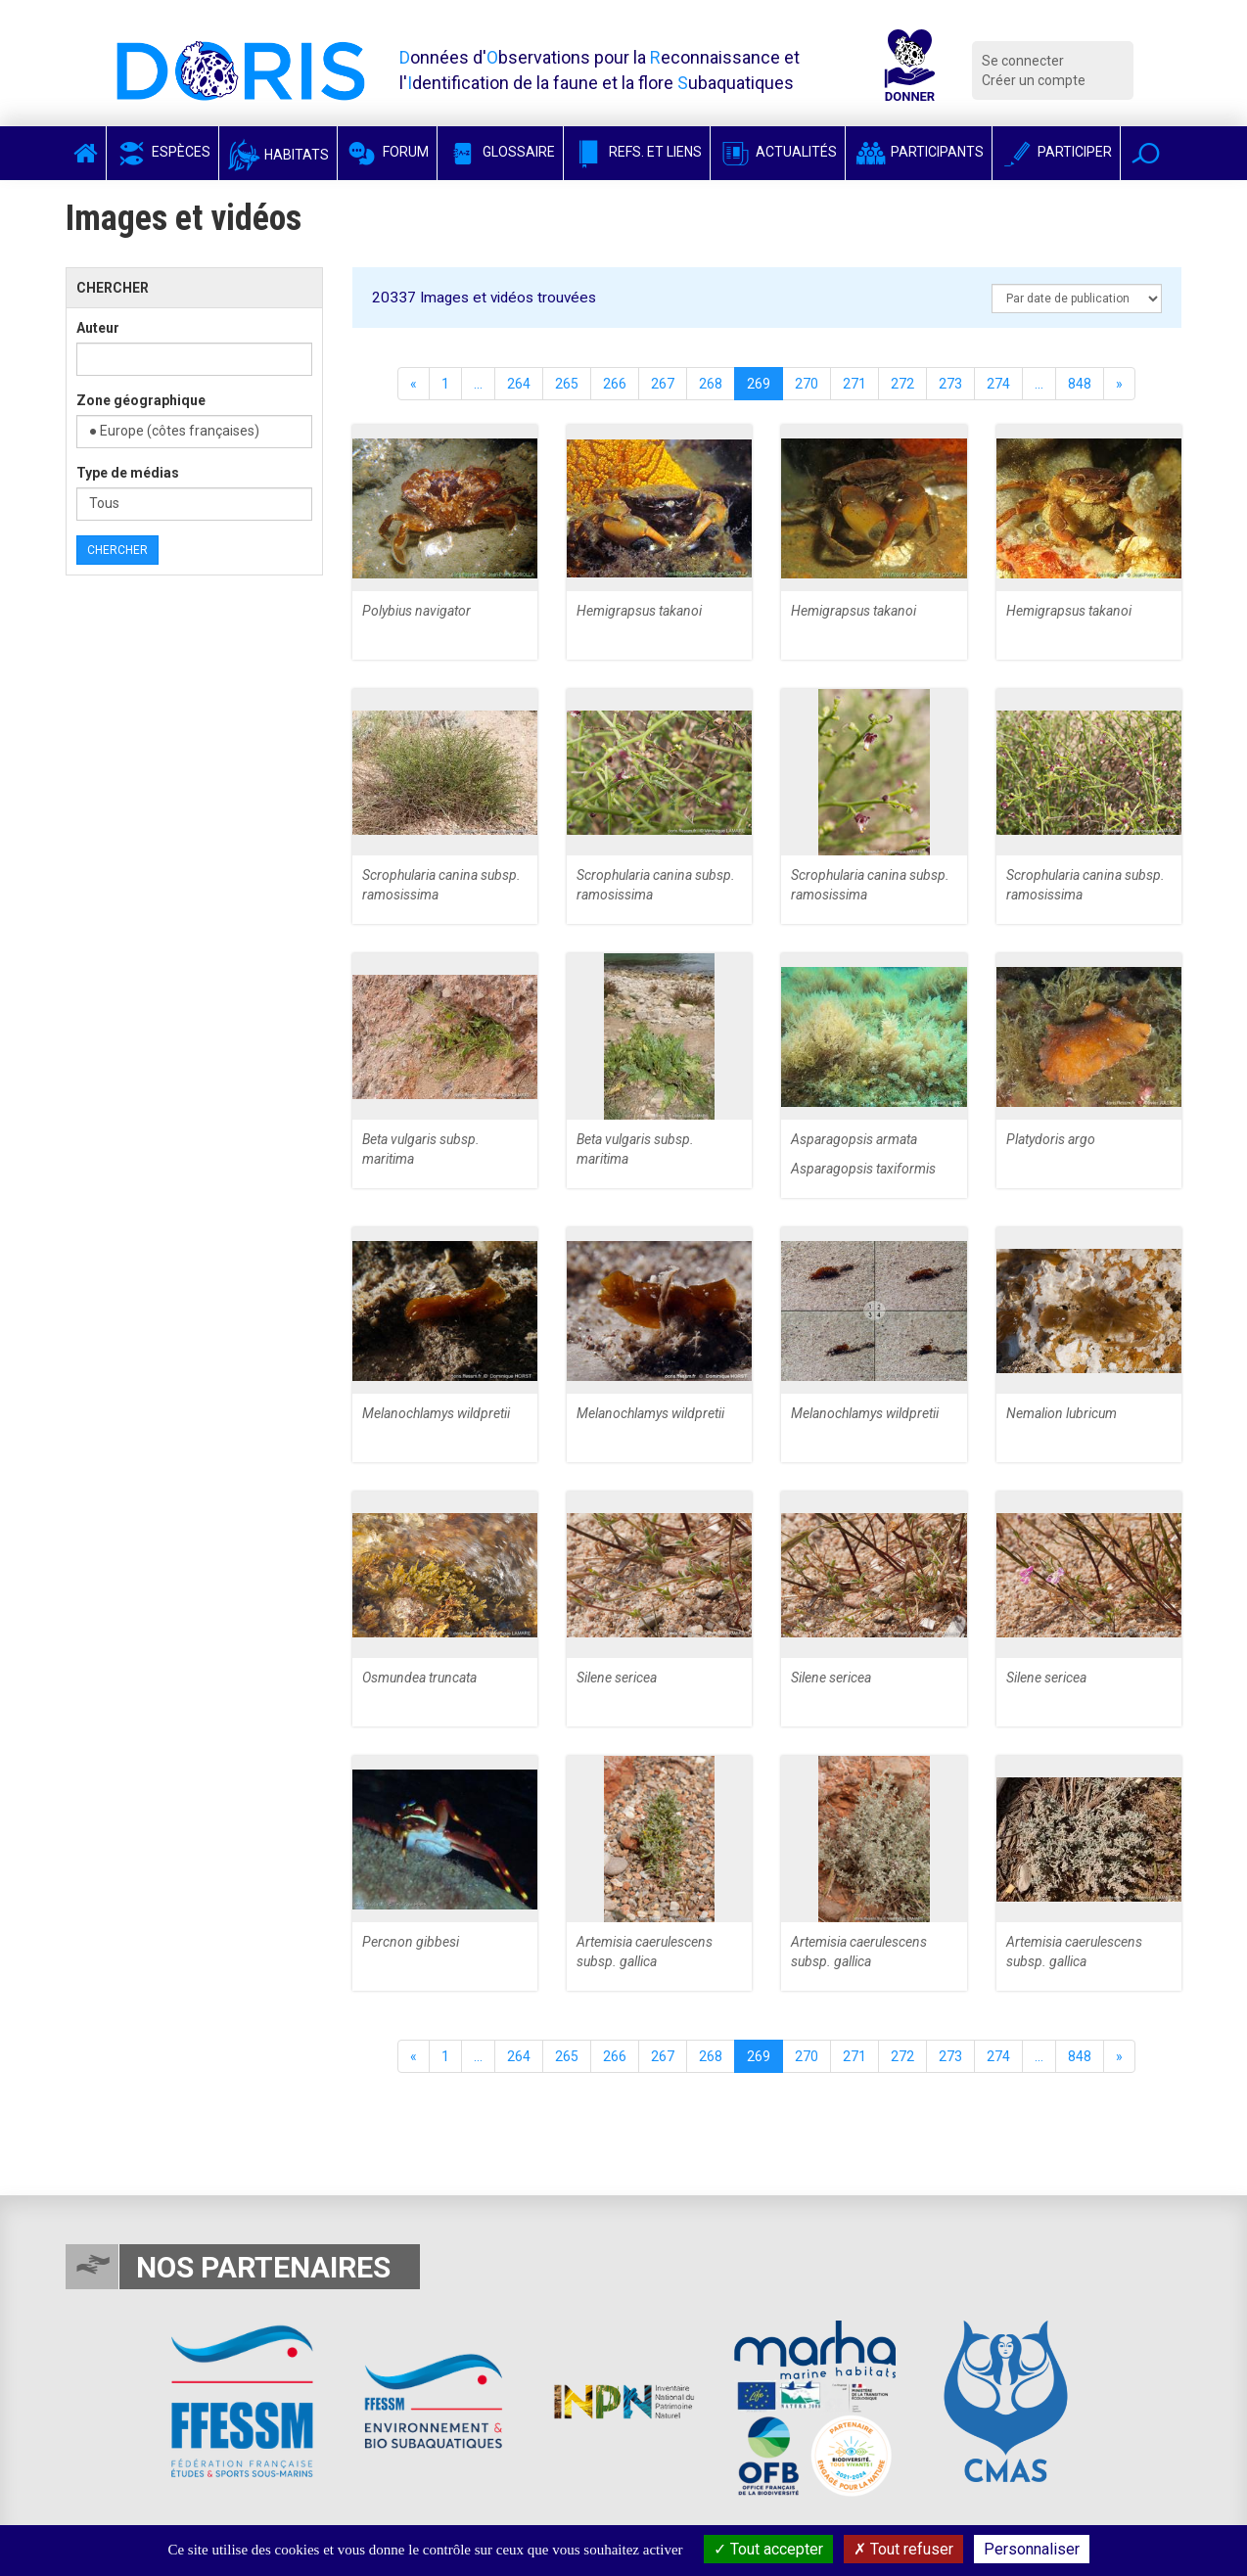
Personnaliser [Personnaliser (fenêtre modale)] (1032, 2549)
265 (566, 383)
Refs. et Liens (637, 152)
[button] (1146, 153)
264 (519, 383)
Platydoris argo (1050, 1139)
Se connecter (1023, 61)
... (478, 383)
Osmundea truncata (419, 1677)
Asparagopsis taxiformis (863, 1168)
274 (998, 383)
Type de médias (127, 473)
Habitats (278, 154)
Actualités (777, 152)
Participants (919, 152)
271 (854, 383)
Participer (1056, 152)
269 (758, 383)
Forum (387, 152)
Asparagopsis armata (854, 1139)
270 (806, 383)
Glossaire (500, 152)
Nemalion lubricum (1061, 1413)
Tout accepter (768, 2549)
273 (950, 383)
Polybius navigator (416, 611)
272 (902, 383)
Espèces (162, 152)
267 (662, 383)
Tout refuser (903, 2549)
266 (614, 383)
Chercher (117, 550)
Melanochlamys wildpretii (436, 1413)
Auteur (97, 328)
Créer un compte (1033, 80)
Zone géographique (141, 400)
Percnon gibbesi (410, 1942)
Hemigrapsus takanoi (639, 611)
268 (710, 383)
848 (1079, 383)
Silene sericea (617, 1677)
